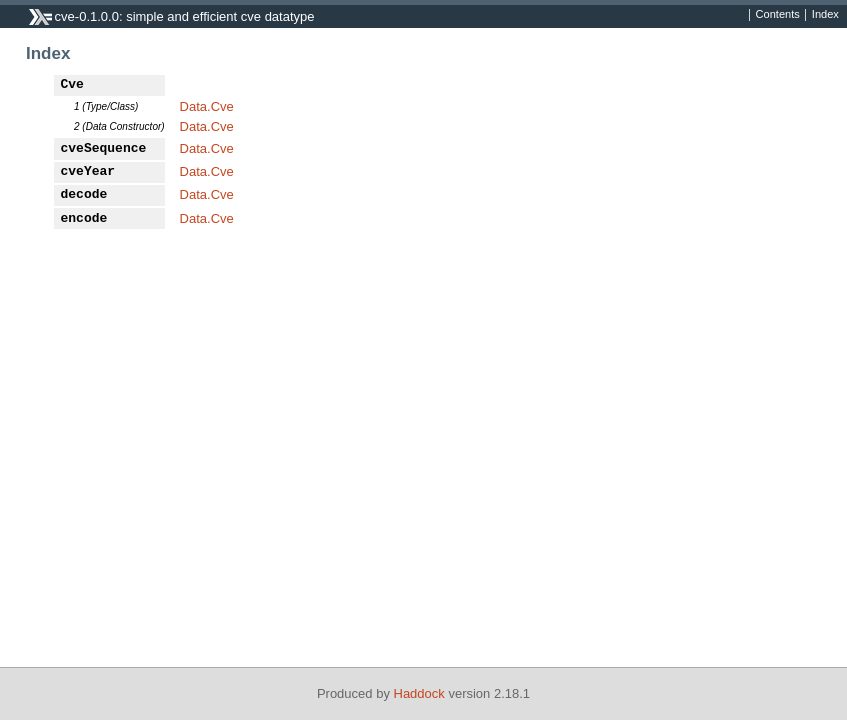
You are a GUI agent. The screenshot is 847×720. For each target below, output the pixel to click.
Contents (778, 15)
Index (825, 15)
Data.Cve (207, 106)
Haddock (419, 693)
